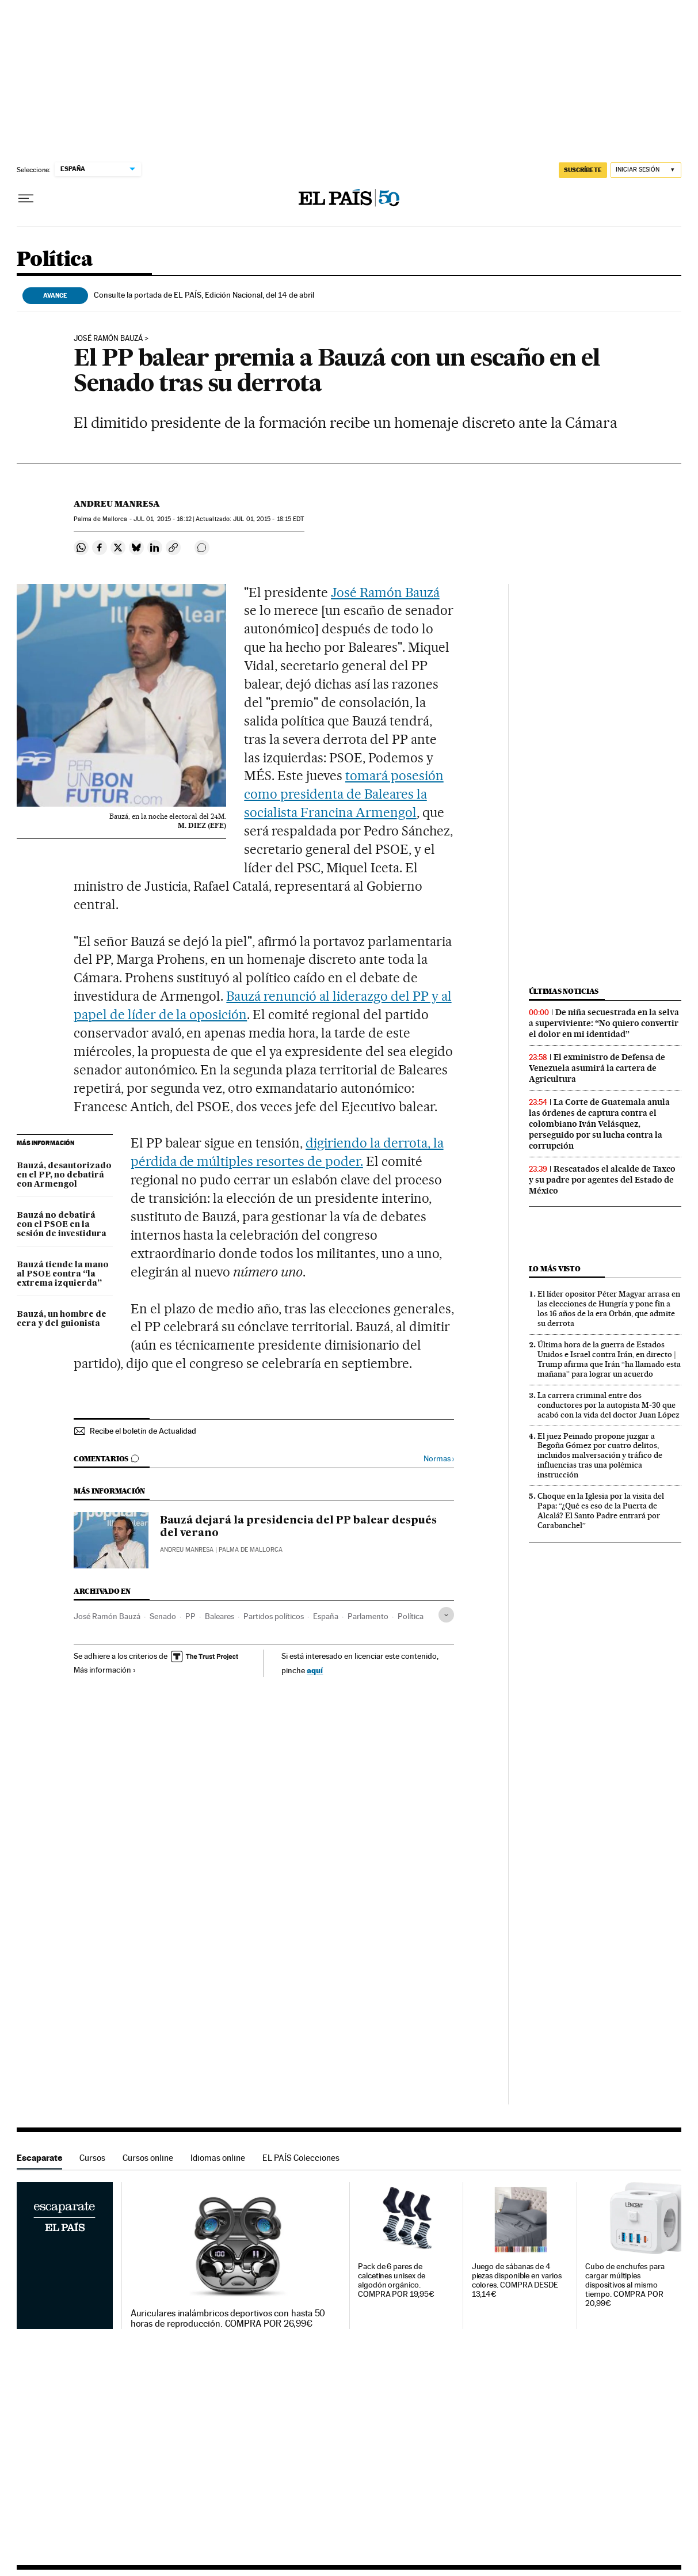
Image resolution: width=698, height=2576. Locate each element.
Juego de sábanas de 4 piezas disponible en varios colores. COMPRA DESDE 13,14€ (517, 2280)
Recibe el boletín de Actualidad (143, 1430)
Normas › (439, 1458)
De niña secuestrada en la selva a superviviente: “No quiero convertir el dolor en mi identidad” (604, 1023)
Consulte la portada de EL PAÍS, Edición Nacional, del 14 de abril (204, 294)
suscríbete (583, 170)
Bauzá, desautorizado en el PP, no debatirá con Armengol (64, 1175)
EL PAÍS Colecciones (301, 2158)
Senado (163, 1616)
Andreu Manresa (117, 504)
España (325, 1616)
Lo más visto (555, 1268)
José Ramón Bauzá (108, 339)
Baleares (219, 1616)
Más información (105, 1669)
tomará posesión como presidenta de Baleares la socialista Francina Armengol (343, 794)
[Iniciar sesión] (646, 170)
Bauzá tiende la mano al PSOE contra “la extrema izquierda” (63, 1274)
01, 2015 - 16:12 (163, 519)
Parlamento (368, 1616)
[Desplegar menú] (26, 198)
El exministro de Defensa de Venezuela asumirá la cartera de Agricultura (597, 1068)
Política (55, 260)
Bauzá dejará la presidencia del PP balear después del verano (298, 1526)
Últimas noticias (564, 991)
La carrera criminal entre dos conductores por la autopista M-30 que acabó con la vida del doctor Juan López (608, 1404)
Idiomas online (217, 2158)
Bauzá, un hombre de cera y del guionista (61, 1319)
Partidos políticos (273, 1616)
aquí (315, 1670)
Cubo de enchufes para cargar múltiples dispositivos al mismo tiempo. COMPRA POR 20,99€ (624, 2285)
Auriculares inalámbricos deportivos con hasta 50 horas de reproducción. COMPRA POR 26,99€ (228, 2318)
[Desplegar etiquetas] (446, 1615)
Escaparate (39, 2158)
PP (190, 1616)
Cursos (92, 2158)
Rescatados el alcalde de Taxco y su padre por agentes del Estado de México (602, 1180)
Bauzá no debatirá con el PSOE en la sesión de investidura (61, 1224)
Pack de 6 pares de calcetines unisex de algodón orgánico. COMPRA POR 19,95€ (396, 2280)
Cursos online (148, 2158)
